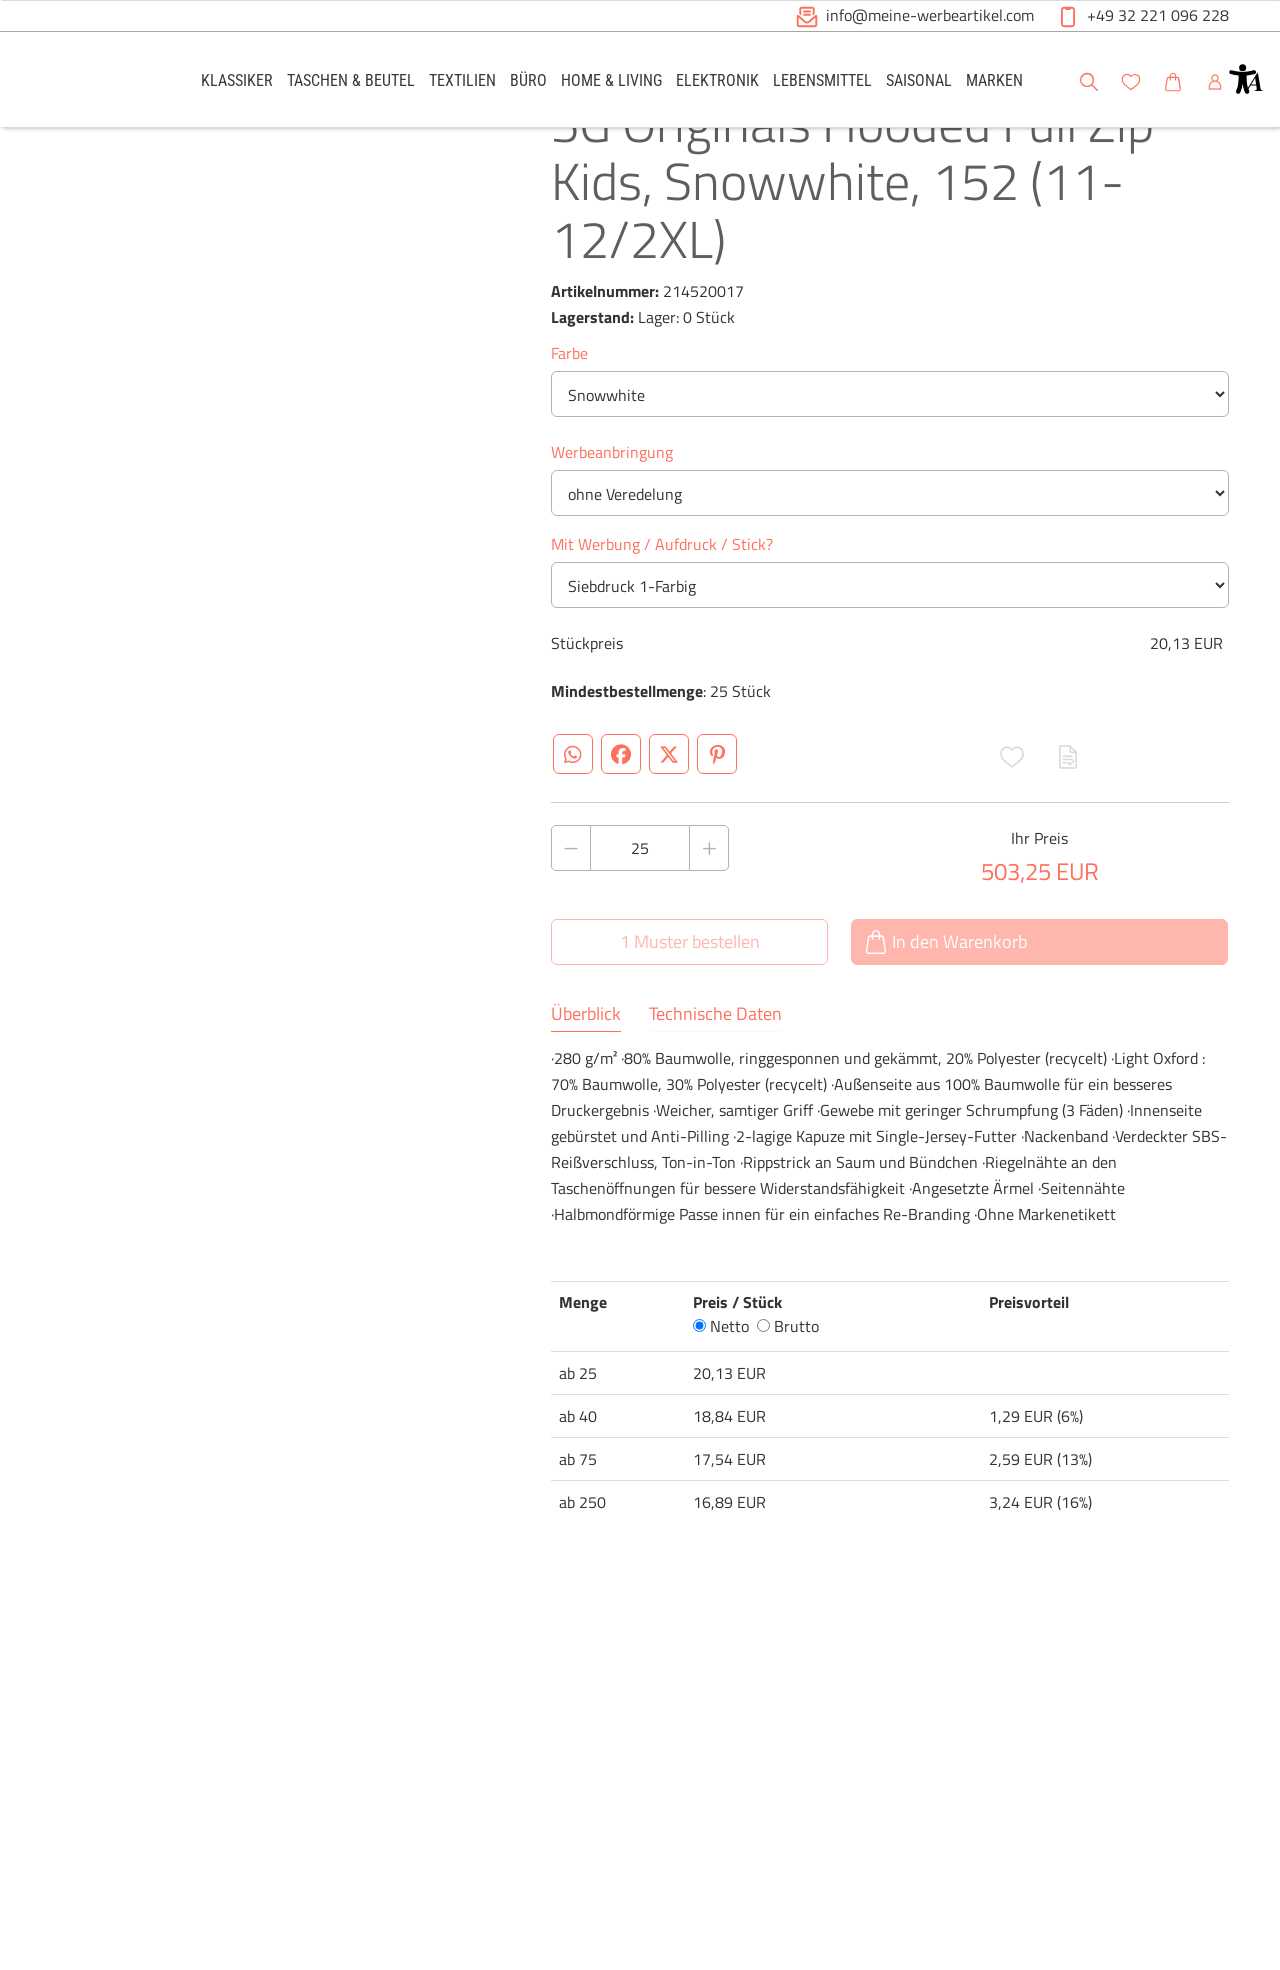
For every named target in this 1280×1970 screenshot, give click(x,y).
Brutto (788, 1392)
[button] (1246, 79)
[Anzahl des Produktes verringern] (571, 914)
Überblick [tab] (586, 1080)
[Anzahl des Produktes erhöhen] (709, 914)
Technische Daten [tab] (715, 1080)
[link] (237, 79)
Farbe (569, 419)
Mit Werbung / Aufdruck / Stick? (662, 610)
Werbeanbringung (612, 518)
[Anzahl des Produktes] (640, 914)
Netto (721, 1392)
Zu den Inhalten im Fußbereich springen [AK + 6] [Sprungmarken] (0, 0)
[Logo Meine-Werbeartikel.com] (101, 82)
